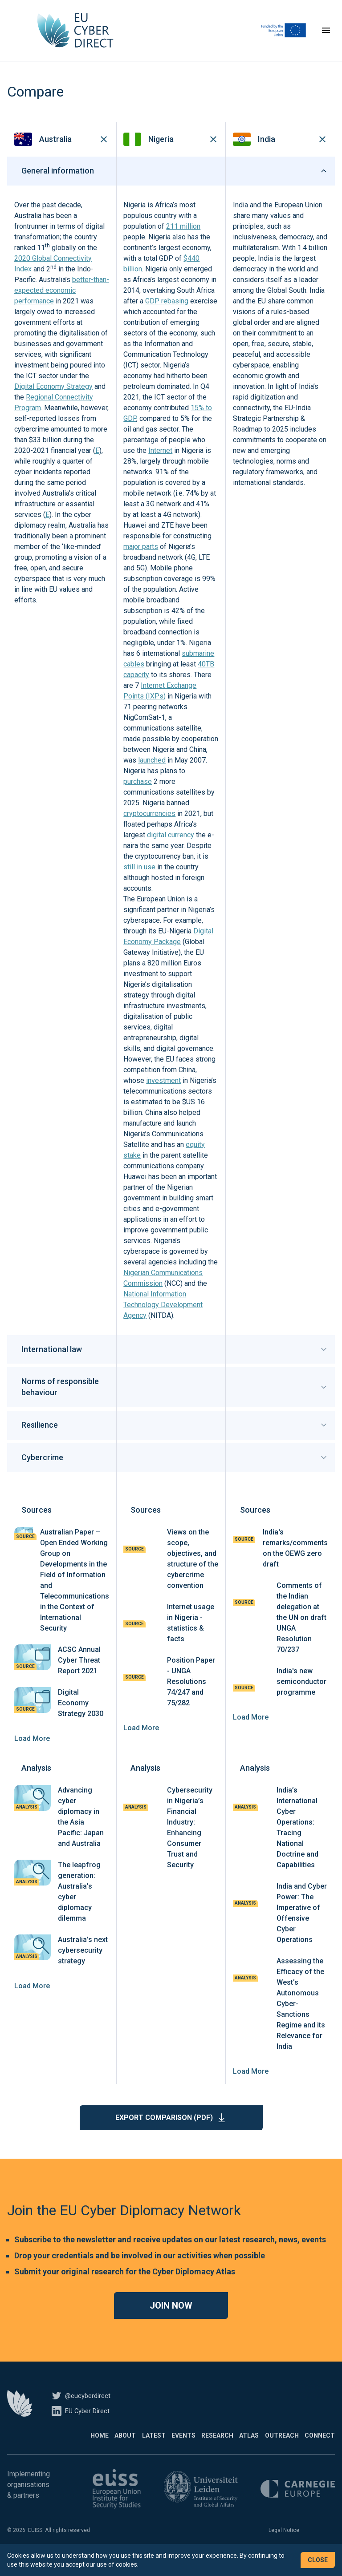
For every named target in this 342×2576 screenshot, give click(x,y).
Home (29, 2449)
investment (163, 1094)
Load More (32, 1752)
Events (143, 2449)
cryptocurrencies (149, 827)
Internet (160, 464)
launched (152, 773)
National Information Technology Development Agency (163, 1318)
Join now (171, 2319)
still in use (139, 880)
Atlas (229, 2449)
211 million (183, 239)
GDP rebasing (166, 314)
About (64, 2449)
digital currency (170, 848)
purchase (137, 795)
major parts (140, 560)
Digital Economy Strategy (53, 400)
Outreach (272, 2449)
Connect (320, 2449)
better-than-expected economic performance (61, 304)
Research (187, 2449)
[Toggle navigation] (326, 37)
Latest (103, 2449)
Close (318, 2560)
